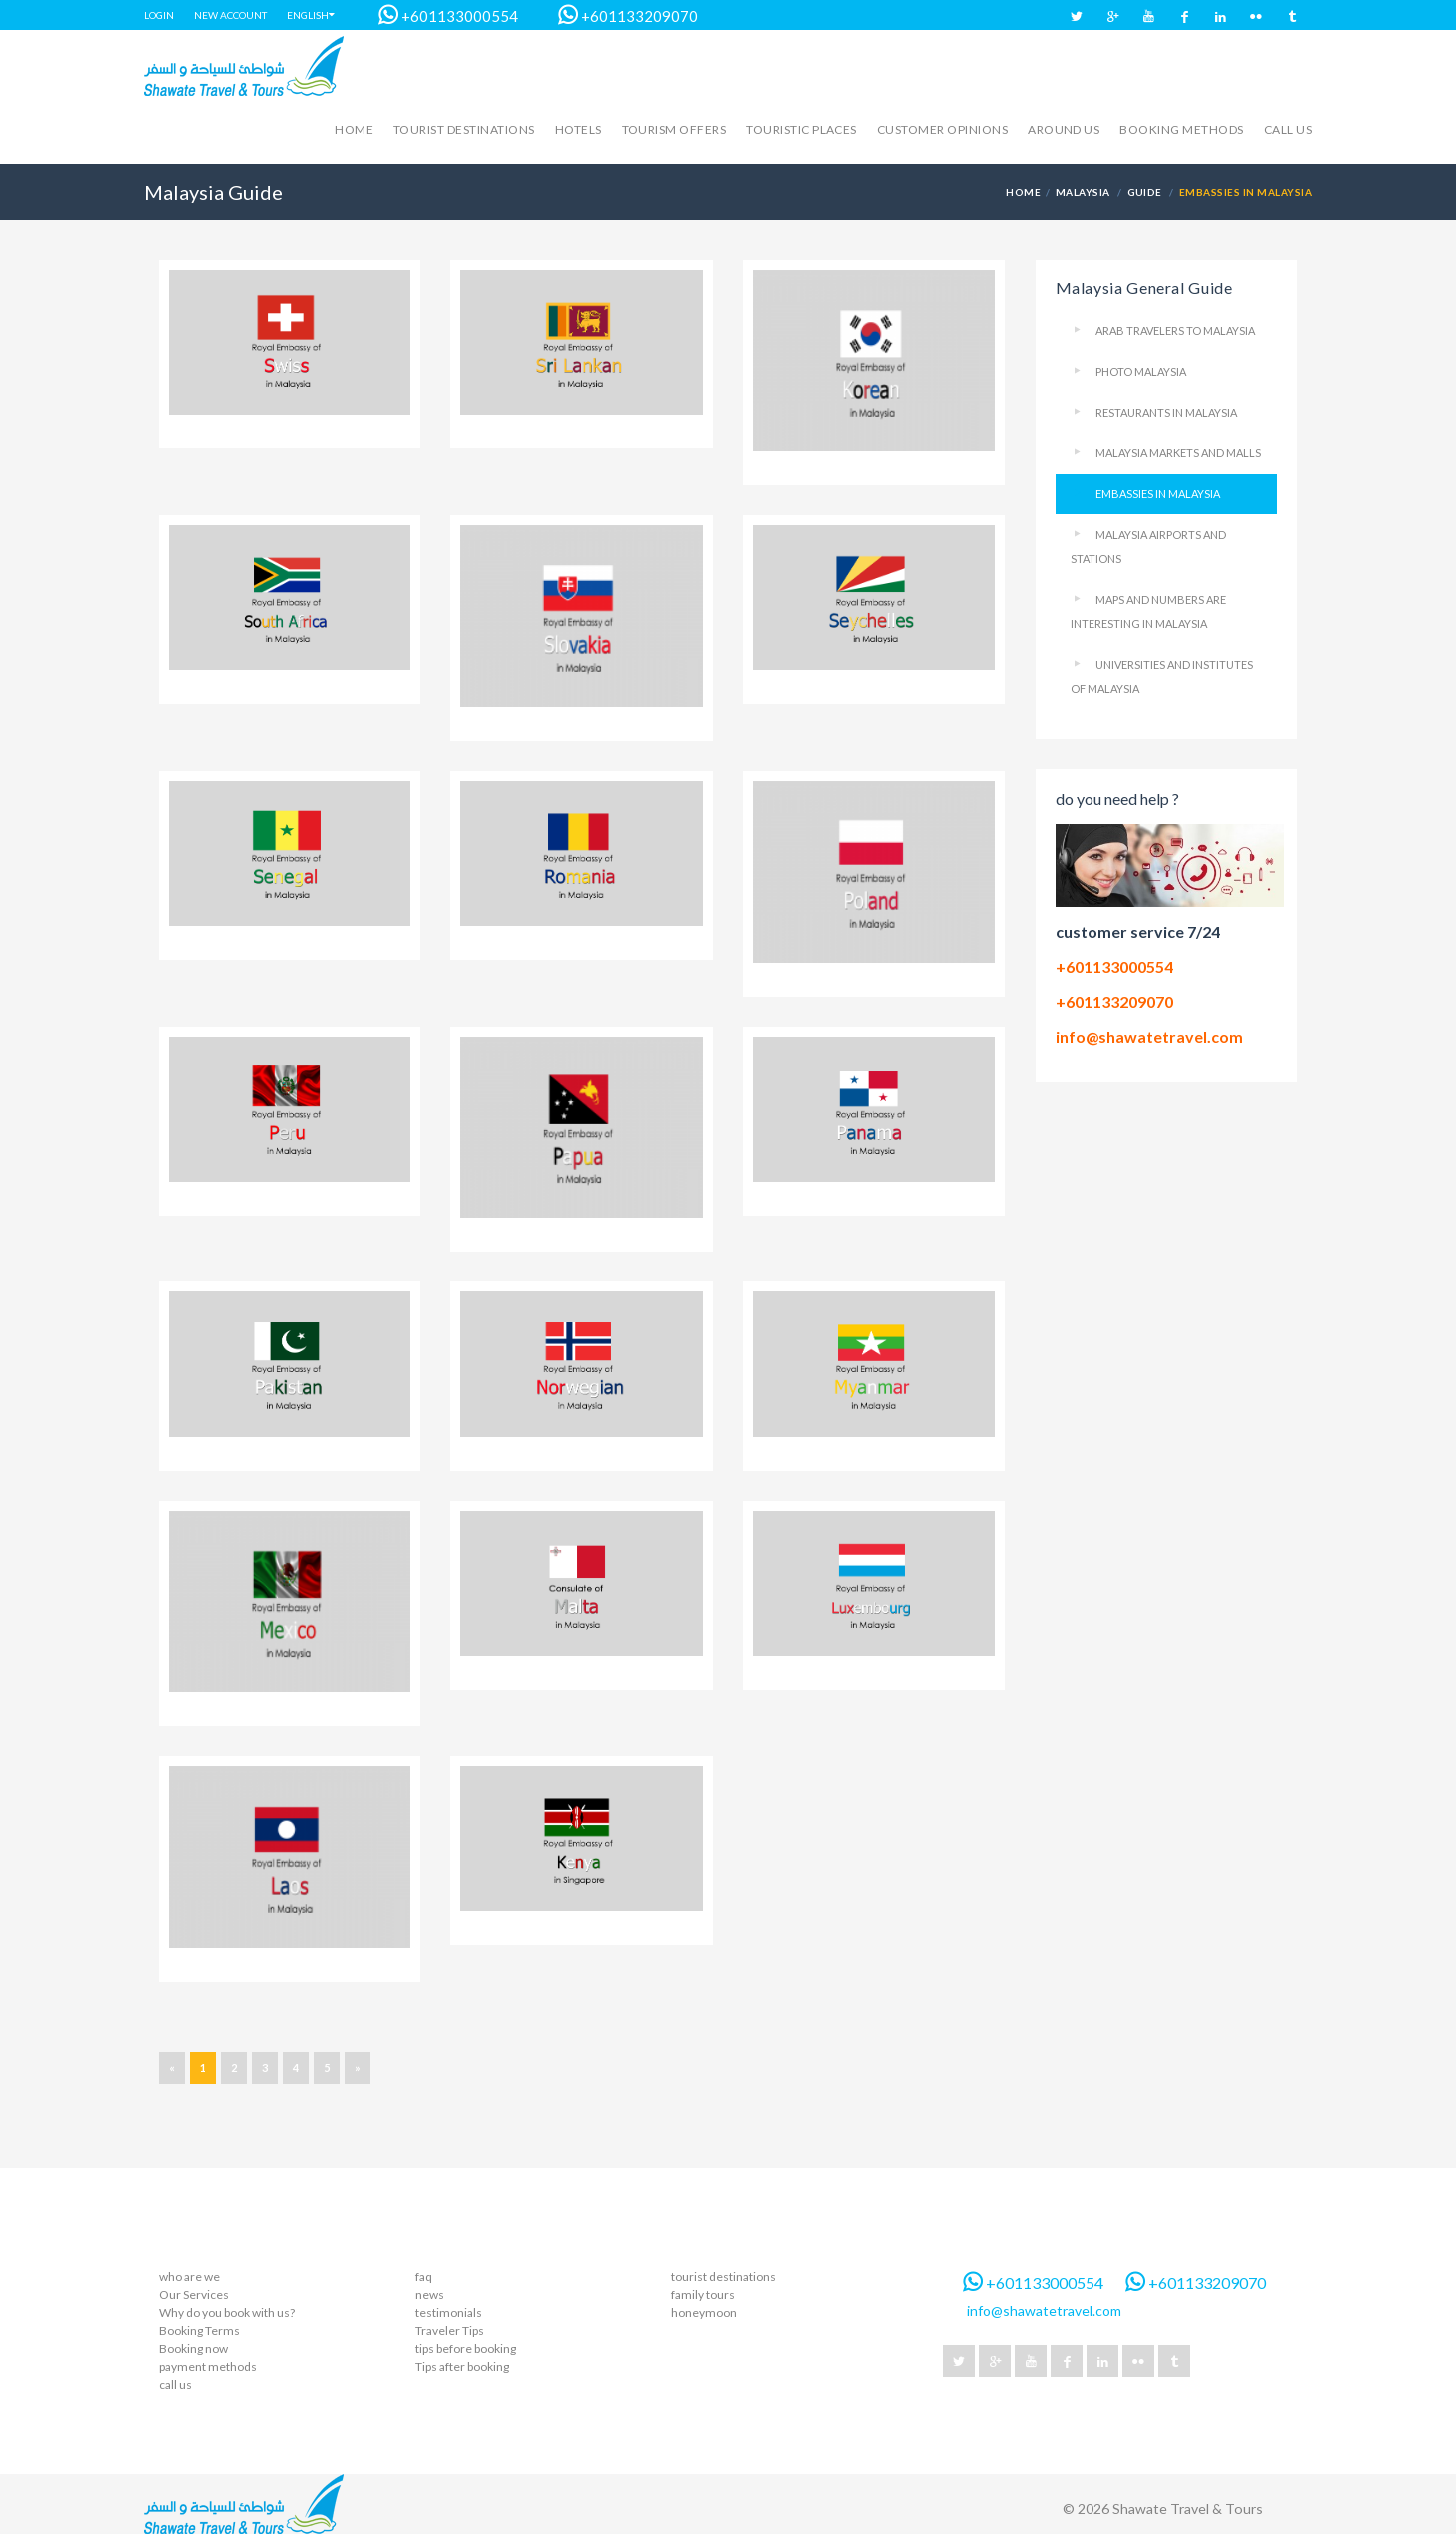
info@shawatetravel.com (1149, 1036)
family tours (703, 2294)
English (308, 15)
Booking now (193, 2348)
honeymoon (704, 2312)
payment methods (208, 2366)
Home (354, 129)
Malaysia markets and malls (1178, 452)
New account (230, 15)
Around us (1063, 129)
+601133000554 (438, 16)
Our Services (194, 2294)
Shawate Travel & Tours (1187, 2508)
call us (1288, 129)
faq (423, 2276)
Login (159, 15)
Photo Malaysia (1140, 371)
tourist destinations (723, 2276)
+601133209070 (618, 16)
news (429, 2294)
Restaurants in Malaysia (1166, 412)
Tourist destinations (464, 129)
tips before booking (465, 2348)
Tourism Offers (674, 129)
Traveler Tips (449, 2330)
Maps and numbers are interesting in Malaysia (1148, 611)
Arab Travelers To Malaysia (1175, 330)
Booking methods (1181, 129)
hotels (578, 129)
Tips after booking (462, 2366)
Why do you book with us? (227, 2312)
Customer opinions (942, 129)
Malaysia (1083, 192)
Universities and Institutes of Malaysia (1162, 676)
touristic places (801, 129)
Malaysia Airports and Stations (1148, 546)
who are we (189, 2276)
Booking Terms (199, 2330)
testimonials (448, 2312)
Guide (1144, 192)
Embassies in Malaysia (1157, 493)
